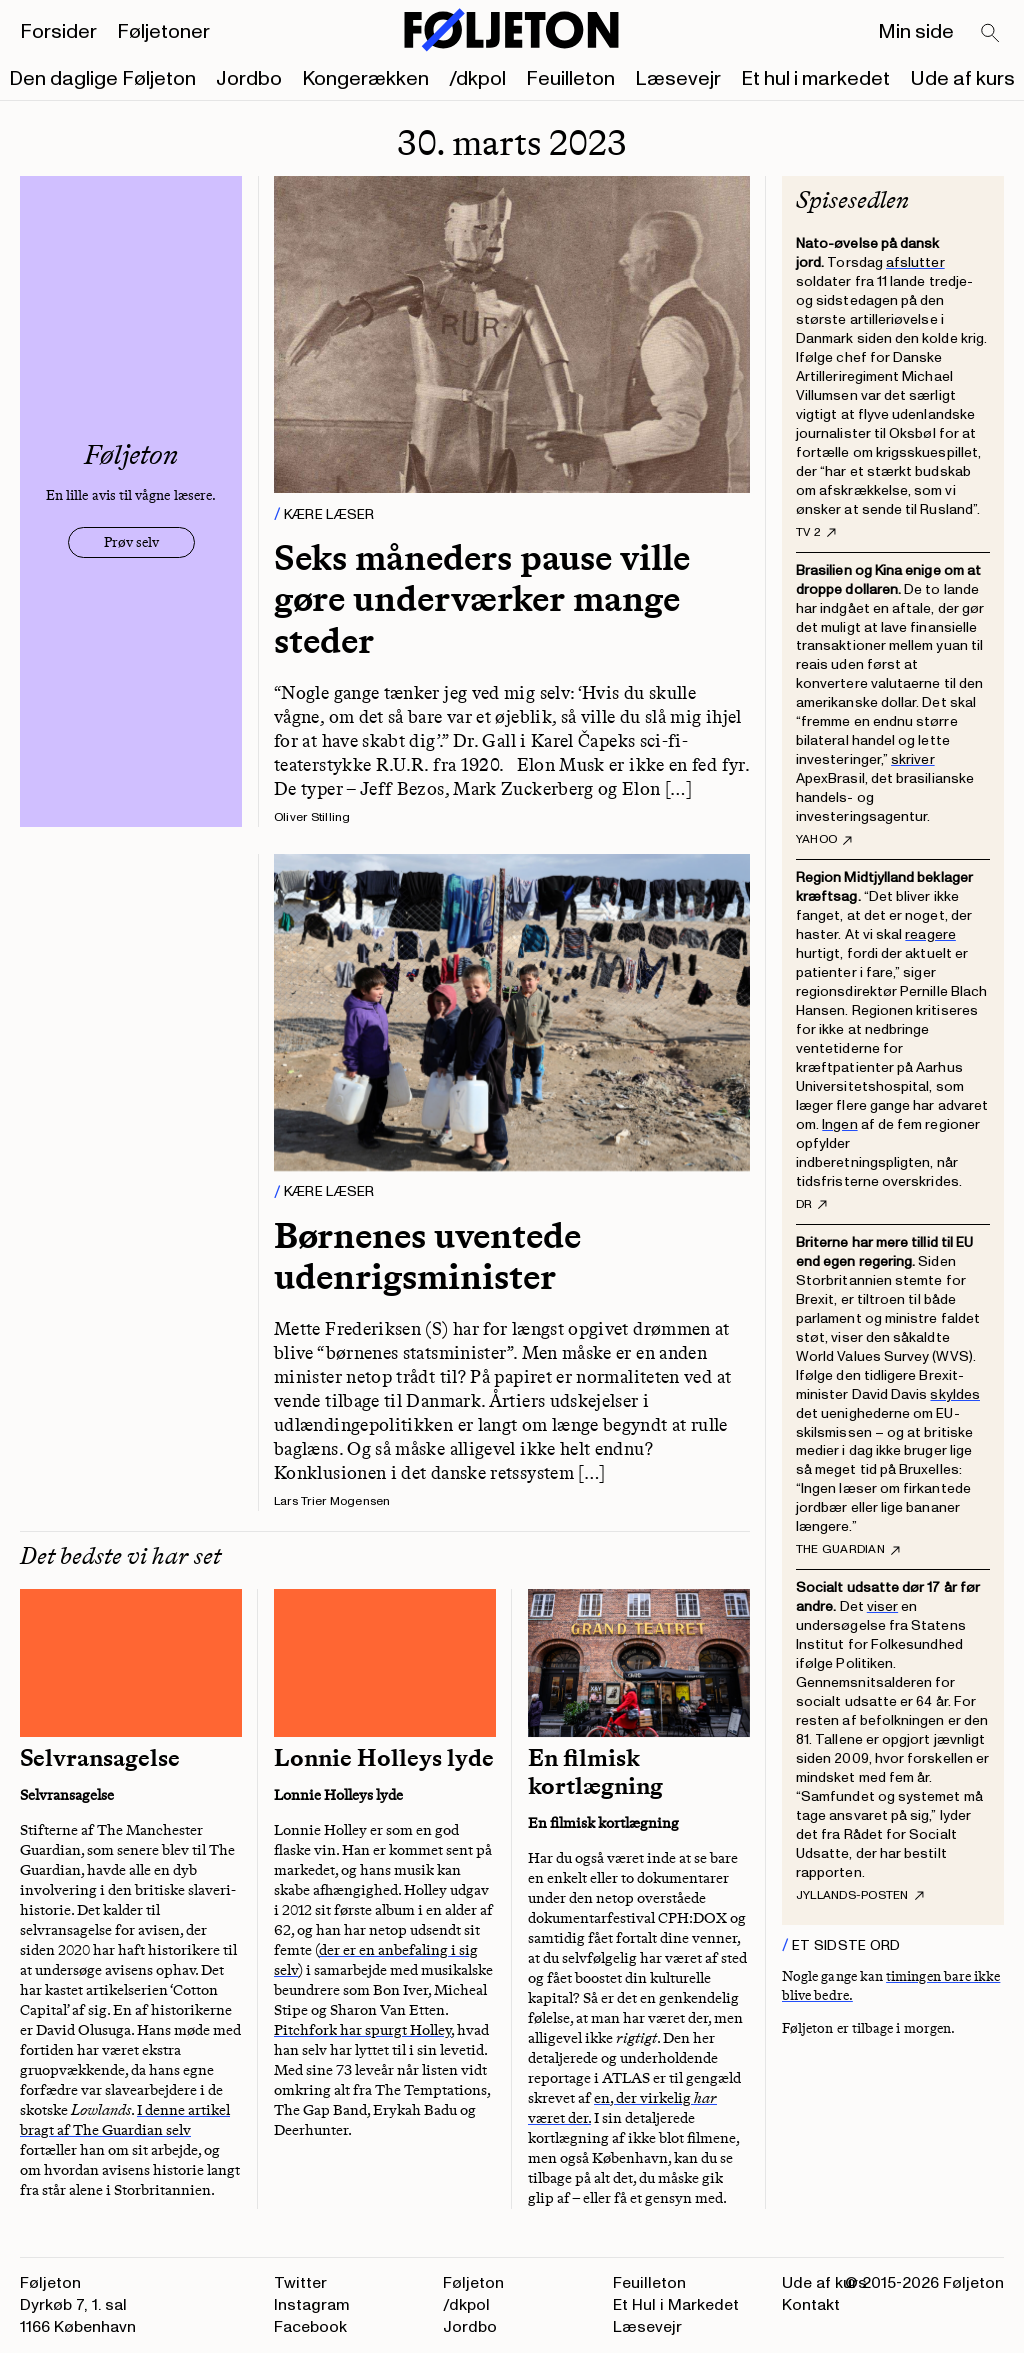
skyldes (955, 1394)
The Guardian (848, 1550)
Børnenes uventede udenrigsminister (427, 1256)
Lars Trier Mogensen (332, 1501)
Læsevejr (678, 79)
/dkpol (477, 79)
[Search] (991, 34)
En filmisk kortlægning (595, 1772)
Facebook (310, 2327)
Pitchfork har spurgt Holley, (364, 2030)
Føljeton (473, 2283)
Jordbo (249, 79)
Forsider (58, 32)
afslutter (915, 262)
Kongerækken (365, 79)
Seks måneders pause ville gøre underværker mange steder (482, 599)
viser (882, 1606)
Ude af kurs (962, 79)
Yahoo (824, 840)
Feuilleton (570, 79)
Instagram (312, 2305)
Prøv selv (131, 542)
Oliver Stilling (312, 817)
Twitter (300, 2283)
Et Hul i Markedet (676, 2305)
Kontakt (811, 2305)
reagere (930, 934)
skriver (913, 759)
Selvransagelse (100, 1758)
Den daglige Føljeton (102, 79)
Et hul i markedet (815, 79)
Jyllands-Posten (860, 1896)
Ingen (839, 1124)
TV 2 (816, 533)
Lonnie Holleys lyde (384, 1758)
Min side (916, 32)
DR (811, 1205)
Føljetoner (163, 32)
